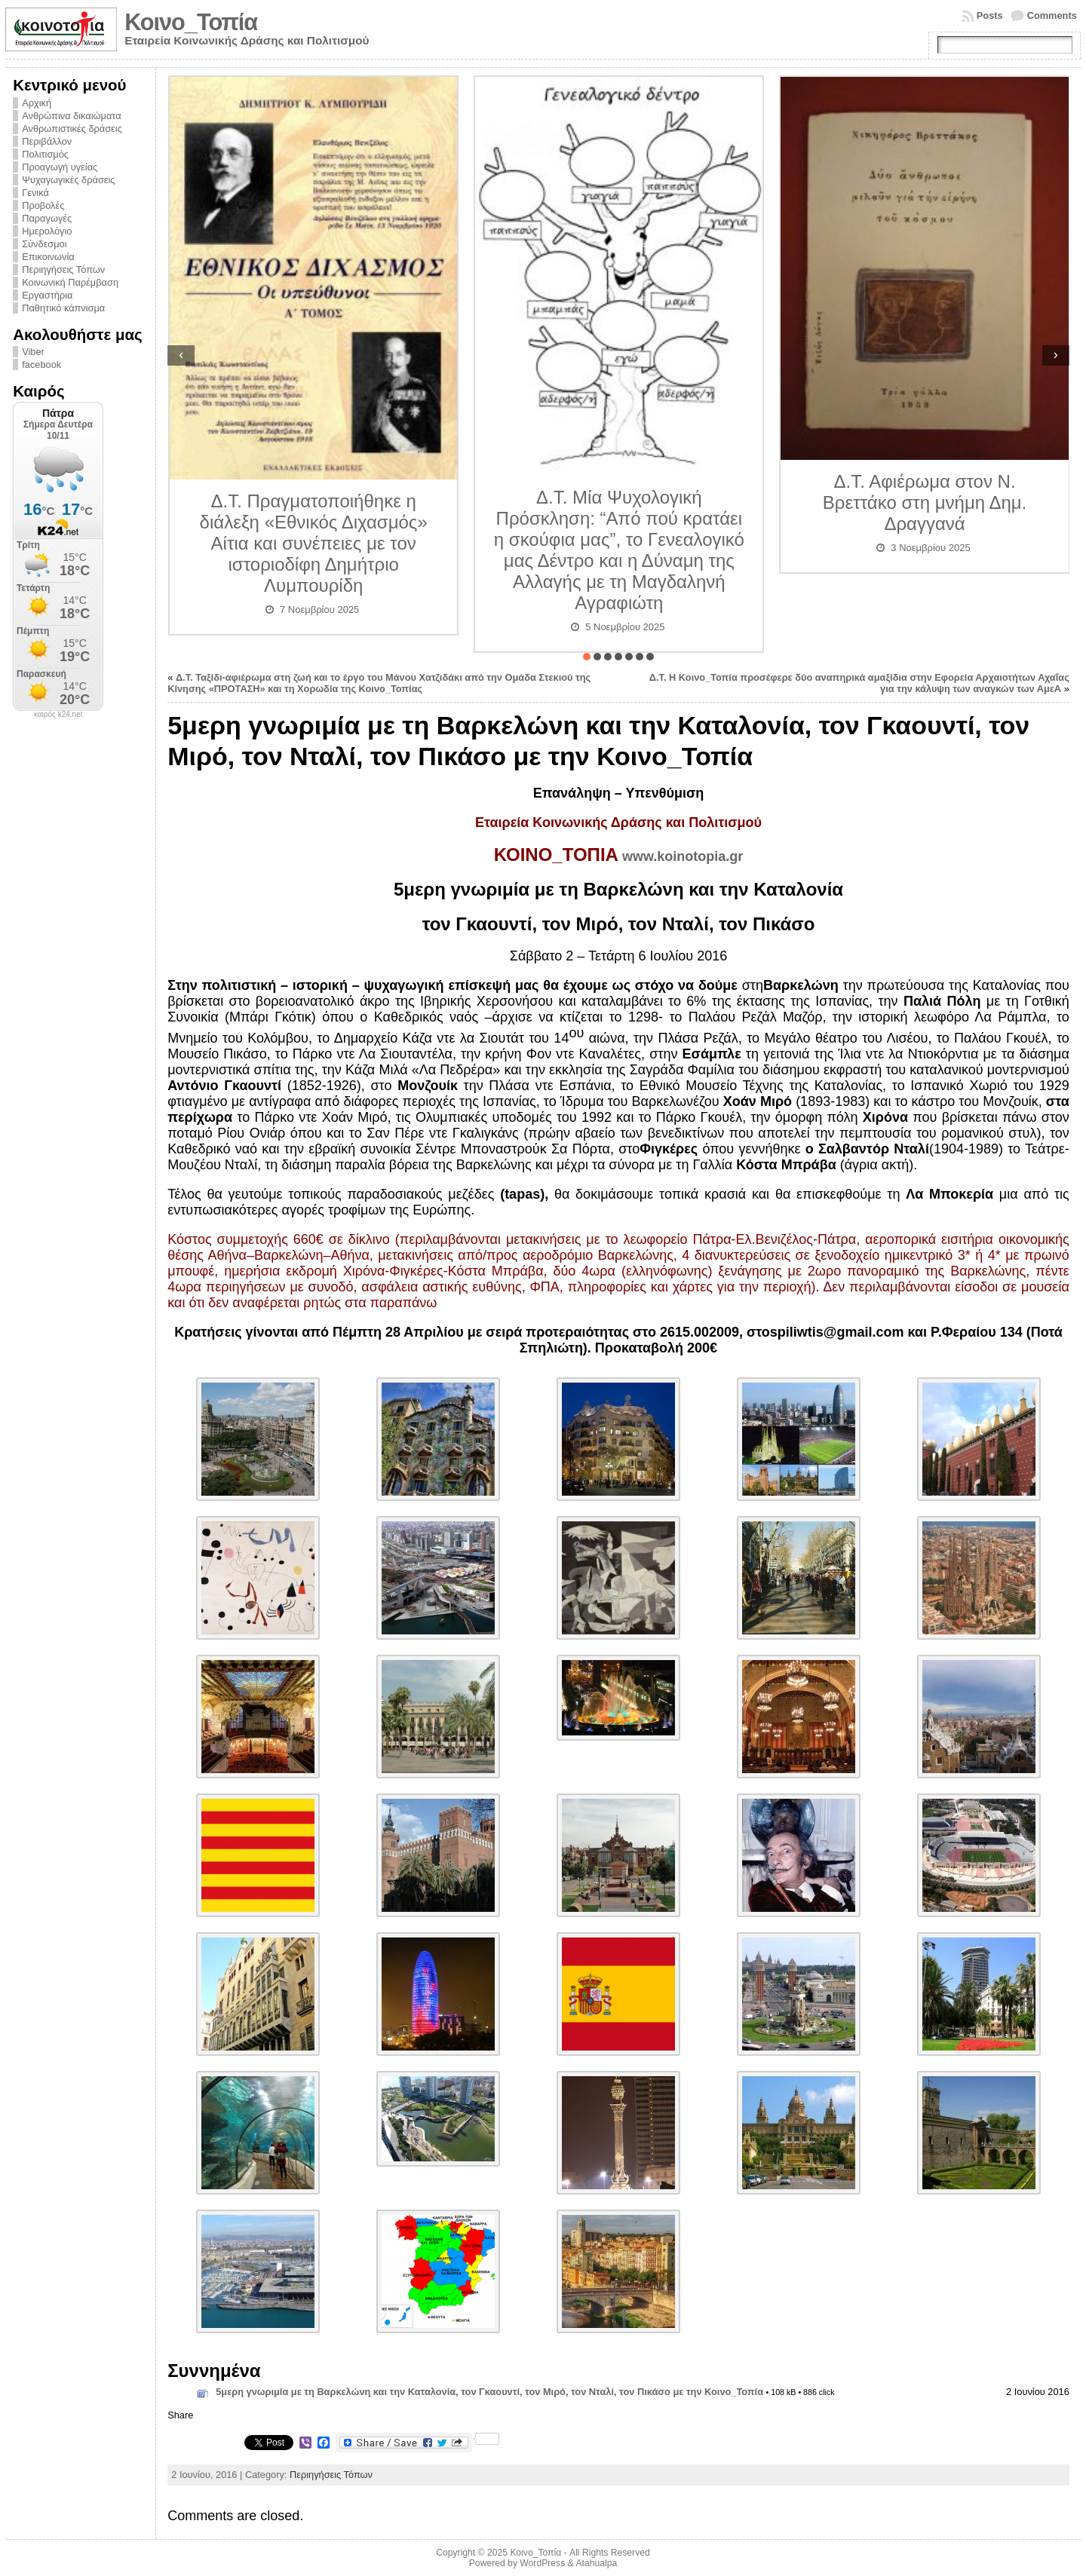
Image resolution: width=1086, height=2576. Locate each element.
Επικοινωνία (48, 256)
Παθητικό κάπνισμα (63, 308)
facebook (41, 364)
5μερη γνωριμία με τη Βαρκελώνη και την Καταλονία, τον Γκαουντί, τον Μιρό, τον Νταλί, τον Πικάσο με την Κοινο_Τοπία (489, 2391)
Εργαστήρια (47, 295)
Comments (1052, 15)
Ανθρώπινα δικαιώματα (71, 115)
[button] (587, 656)
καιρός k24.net (58, 714)
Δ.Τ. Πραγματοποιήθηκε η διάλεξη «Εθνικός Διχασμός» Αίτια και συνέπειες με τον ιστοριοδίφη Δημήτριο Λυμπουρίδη (314, 543)
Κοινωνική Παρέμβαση (70, 282)
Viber (33, 351)
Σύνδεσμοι (44, 244)
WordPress (542, 2563)
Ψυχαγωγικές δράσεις (68, 179)
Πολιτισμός (45, 154)
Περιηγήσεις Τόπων (63, 269)
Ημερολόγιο (47, 231)
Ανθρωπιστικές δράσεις (72, 128)
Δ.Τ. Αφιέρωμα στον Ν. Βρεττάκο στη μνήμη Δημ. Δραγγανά (924, 502)
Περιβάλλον (47, 141)
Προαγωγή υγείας (59, 167)
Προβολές (43, 205)
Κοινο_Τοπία (190, 22)
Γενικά (35, 192)
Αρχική (36, 103)
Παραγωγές (47, 218)
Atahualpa (596, 2563)
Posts (990, 15)
